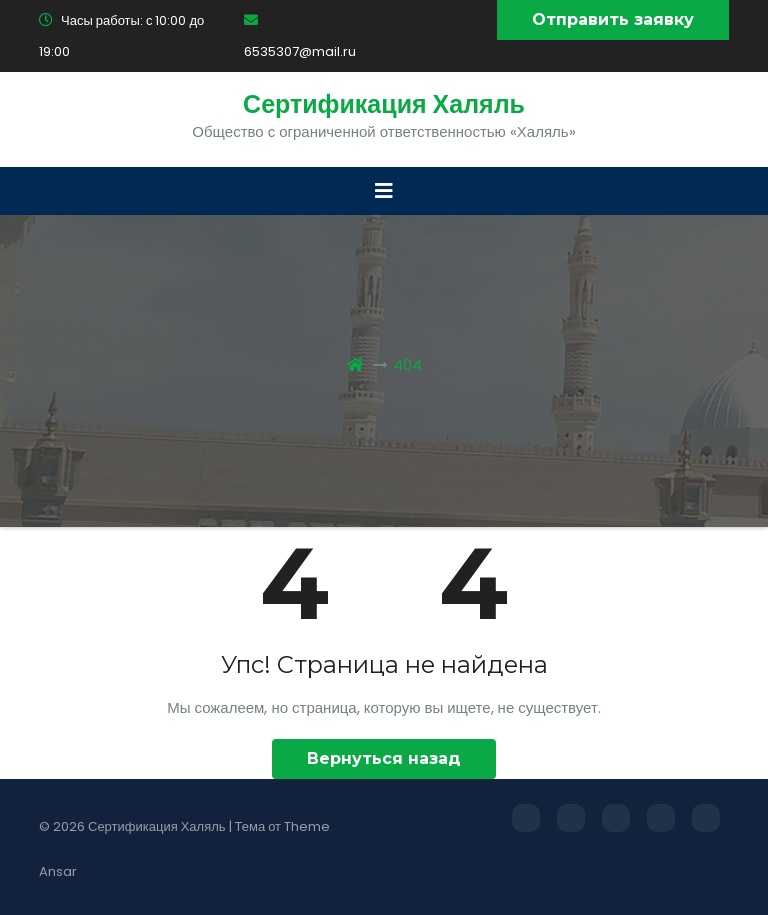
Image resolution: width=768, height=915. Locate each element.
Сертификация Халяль (384, 104)
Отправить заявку (613, 19)
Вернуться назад (384, 758)
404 (407, 364)
